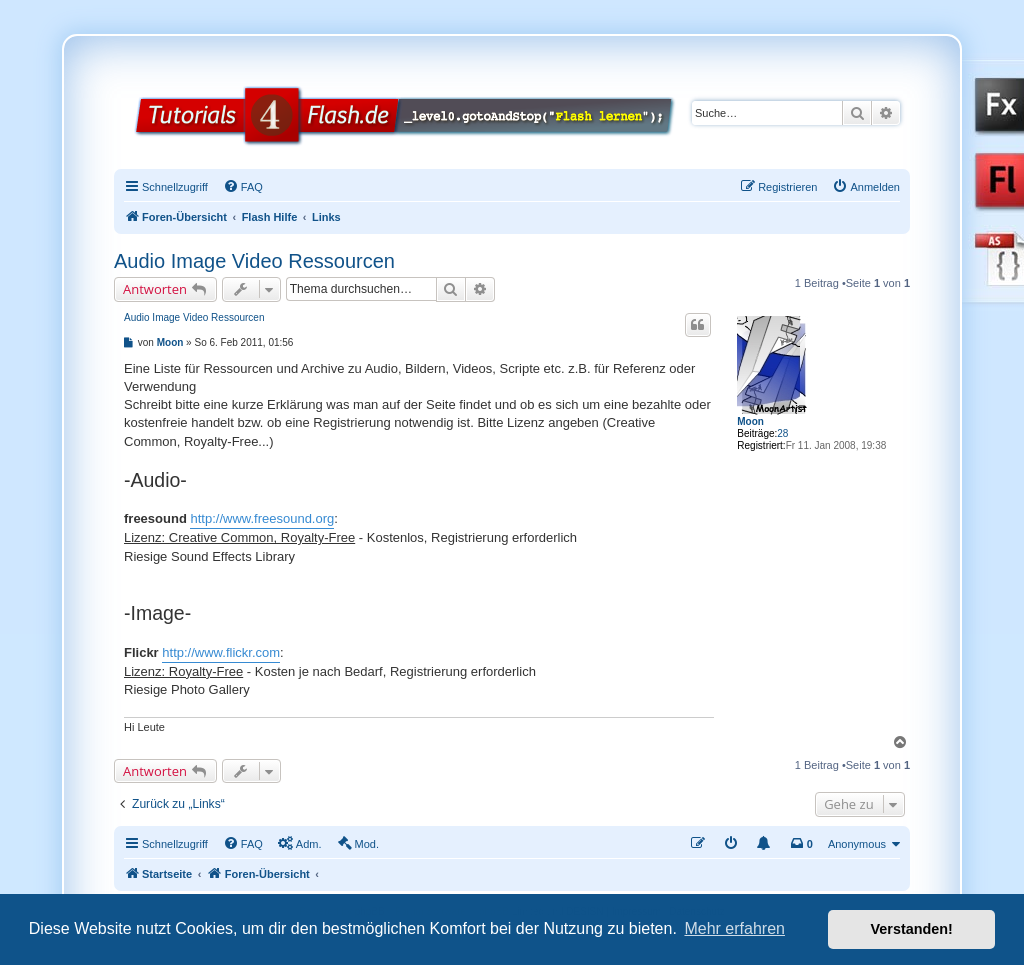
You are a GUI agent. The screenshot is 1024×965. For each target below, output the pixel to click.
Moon (750, 421)
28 (782, 433)
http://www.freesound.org (262, 518)
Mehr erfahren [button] (734, 928)
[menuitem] (243, 187)
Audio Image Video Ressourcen (254, 261)
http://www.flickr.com (221, 652)
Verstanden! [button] (912, 929)
